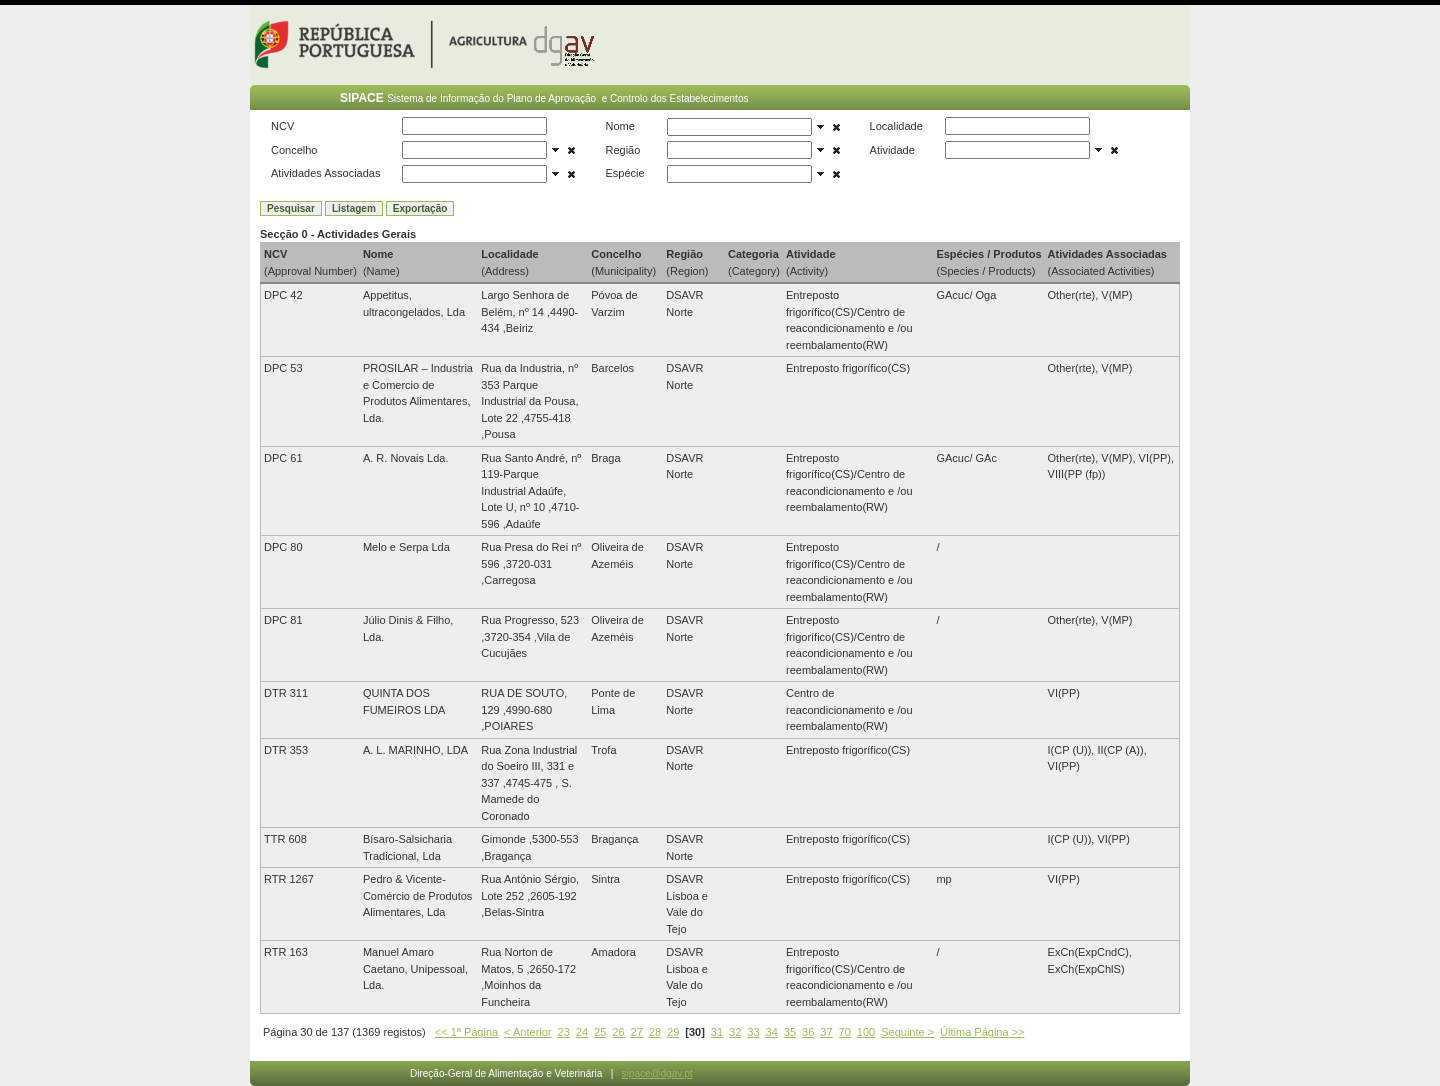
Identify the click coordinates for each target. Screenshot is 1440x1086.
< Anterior (527, 1032)
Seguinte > (907, 1032)
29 (673, 1032)
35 (790, 1032)
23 (564, 1032)
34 (772, 1032)
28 (655, 1032)
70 (845, 1032)
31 (717, 1032)
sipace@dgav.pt (657, 1073)
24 (582, 1032)
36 (808, 1032)
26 (618, 1032)
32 (735, 1032)
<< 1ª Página (466, 1032)
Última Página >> (982, 1032)
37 (826, 1032)
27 (637, 1032)
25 (600, 1032)
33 (753, 1032)
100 (866, 1032)
